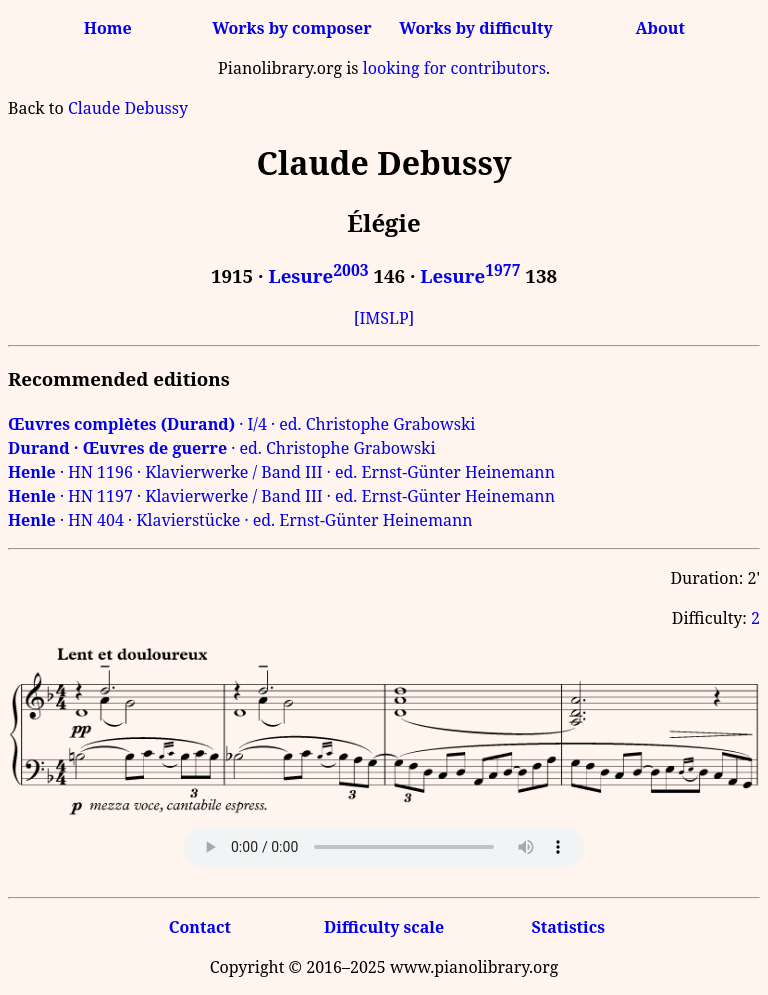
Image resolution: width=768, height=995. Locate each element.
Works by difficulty (476, 28)
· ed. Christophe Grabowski (222, 448)
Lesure (318, 275)
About (660, 28)
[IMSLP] (384, 318)
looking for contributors (454, 68)
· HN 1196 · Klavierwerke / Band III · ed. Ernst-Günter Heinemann (281, 472)
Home (108, 28)
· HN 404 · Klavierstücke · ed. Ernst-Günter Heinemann (240, 520)
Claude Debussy (128, 108)
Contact (200, 927)
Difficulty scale (384, 927)
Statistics (567, 927)
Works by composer (291, 28)
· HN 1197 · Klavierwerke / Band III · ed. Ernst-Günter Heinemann (281, 496)
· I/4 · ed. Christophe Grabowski (241, 424)
